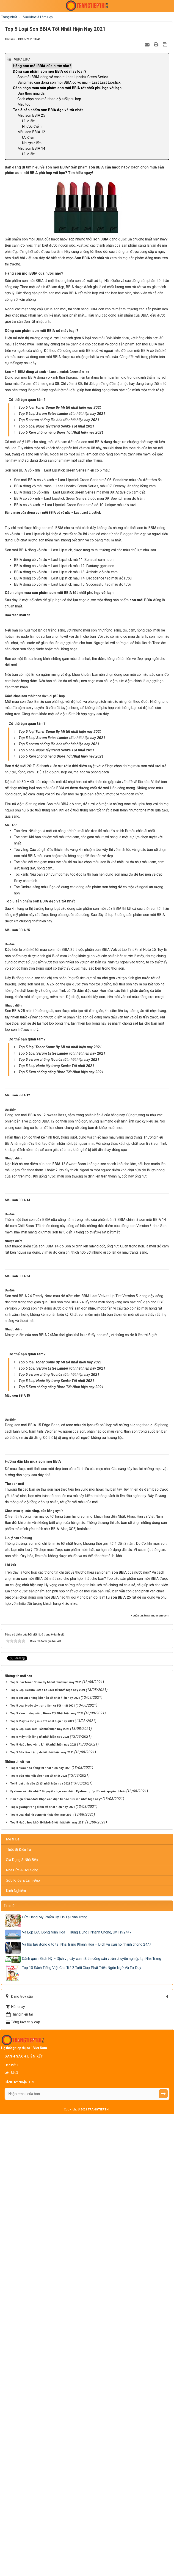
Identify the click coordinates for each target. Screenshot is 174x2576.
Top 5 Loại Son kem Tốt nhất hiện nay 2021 (40, 2191)
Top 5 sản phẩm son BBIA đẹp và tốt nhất (48, 110)
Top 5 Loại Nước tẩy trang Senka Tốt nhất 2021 (56, 426)
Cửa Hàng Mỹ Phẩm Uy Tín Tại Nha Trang (54, 2379)
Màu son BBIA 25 (31, 115)
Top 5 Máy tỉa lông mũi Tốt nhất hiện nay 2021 (42, 2183)
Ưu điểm (28, 121)
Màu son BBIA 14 (31, 148)
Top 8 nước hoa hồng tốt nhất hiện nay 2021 (41, 2230)
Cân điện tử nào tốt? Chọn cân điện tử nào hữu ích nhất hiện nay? (56, 2261)
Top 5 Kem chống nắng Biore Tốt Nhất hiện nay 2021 (61, 432)
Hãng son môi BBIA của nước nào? (42, 66)
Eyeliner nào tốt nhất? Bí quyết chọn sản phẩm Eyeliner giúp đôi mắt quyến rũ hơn (68, 2253)
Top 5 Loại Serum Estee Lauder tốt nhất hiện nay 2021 (62, 413)
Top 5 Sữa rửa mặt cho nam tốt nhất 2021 (39, 2238)
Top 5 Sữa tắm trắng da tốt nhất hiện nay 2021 (42, 2214)
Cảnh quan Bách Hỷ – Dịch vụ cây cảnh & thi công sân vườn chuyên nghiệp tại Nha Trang (91, 2421)
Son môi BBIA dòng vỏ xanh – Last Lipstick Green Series (62, 77)
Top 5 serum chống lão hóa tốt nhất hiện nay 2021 (59, 420)
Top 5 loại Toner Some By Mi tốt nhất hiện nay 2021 (60, 407)
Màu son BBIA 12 (31, 132)
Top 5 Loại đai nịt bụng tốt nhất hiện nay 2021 (41, 2276)
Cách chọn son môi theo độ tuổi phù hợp (49, 99)
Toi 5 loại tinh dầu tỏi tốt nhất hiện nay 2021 (40, 2245)
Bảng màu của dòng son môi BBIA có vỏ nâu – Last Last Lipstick (69, 82)
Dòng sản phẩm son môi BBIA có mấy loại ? (49, 71)
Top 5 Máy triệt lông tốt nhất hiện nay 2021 (40, 2199)
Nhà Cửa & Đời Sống (22, 2332)
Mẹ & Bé (12, 2301)
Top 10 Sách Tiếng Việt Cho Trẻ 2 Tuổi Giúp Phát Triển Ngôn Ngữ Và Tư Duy (81, 2430)
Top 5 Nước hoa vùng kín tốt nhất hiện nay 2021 (43, 2206)
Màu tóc (23, 104)
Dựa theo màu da (30, 93)
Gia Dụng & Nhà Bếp (22, 2322)
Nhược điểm (31, 126)
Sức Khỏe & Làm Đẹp (23, 2342)
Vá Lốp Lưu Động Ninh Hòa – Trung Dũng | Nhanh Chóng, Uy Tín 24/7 (76, 2394)
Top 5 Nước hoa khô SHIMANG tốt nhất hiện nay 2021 (47, 2284)
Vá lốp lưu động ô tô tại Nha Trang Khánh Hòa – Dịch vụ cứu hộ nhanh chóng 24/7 (86, 2406)
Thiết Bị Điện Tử (18, 2311)
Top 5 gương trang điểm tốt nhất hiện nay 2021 (43, 2269)
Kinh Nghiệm (16, 2353)
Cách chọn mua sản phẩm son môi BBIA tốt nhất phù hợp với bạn (67, 88)
